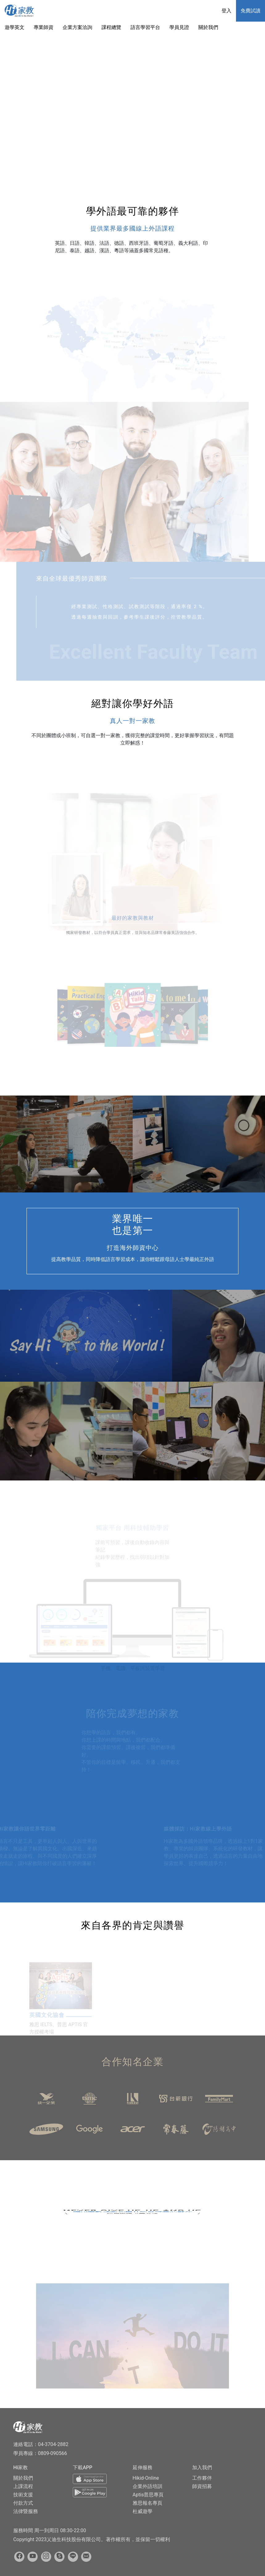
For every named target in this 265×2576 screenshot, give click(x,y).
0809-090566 (52, 2453)
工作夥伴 (202, 2478)
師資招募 (202, 2486)
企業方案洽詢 (77, 27)
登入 (226, 11)
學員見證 (179, 27)
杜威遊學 (142, 2511)
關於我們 (208, 27)
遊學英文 (14, 27)
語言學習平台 (145, 27)
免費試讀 (250, 11)
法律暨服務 (25, 2511)
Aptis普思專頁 (148, 2495)
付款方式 (23, 2503)
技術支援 (23, 2495)
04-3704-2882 (53, 2444)
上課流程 (23, 2486)
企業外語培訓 (147, 2486)
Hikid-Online (146, 2478)
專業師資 (43, 27)
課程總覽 (111, 27)
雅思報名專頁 (147, 2503)
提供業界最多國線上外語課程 (132, 228)
